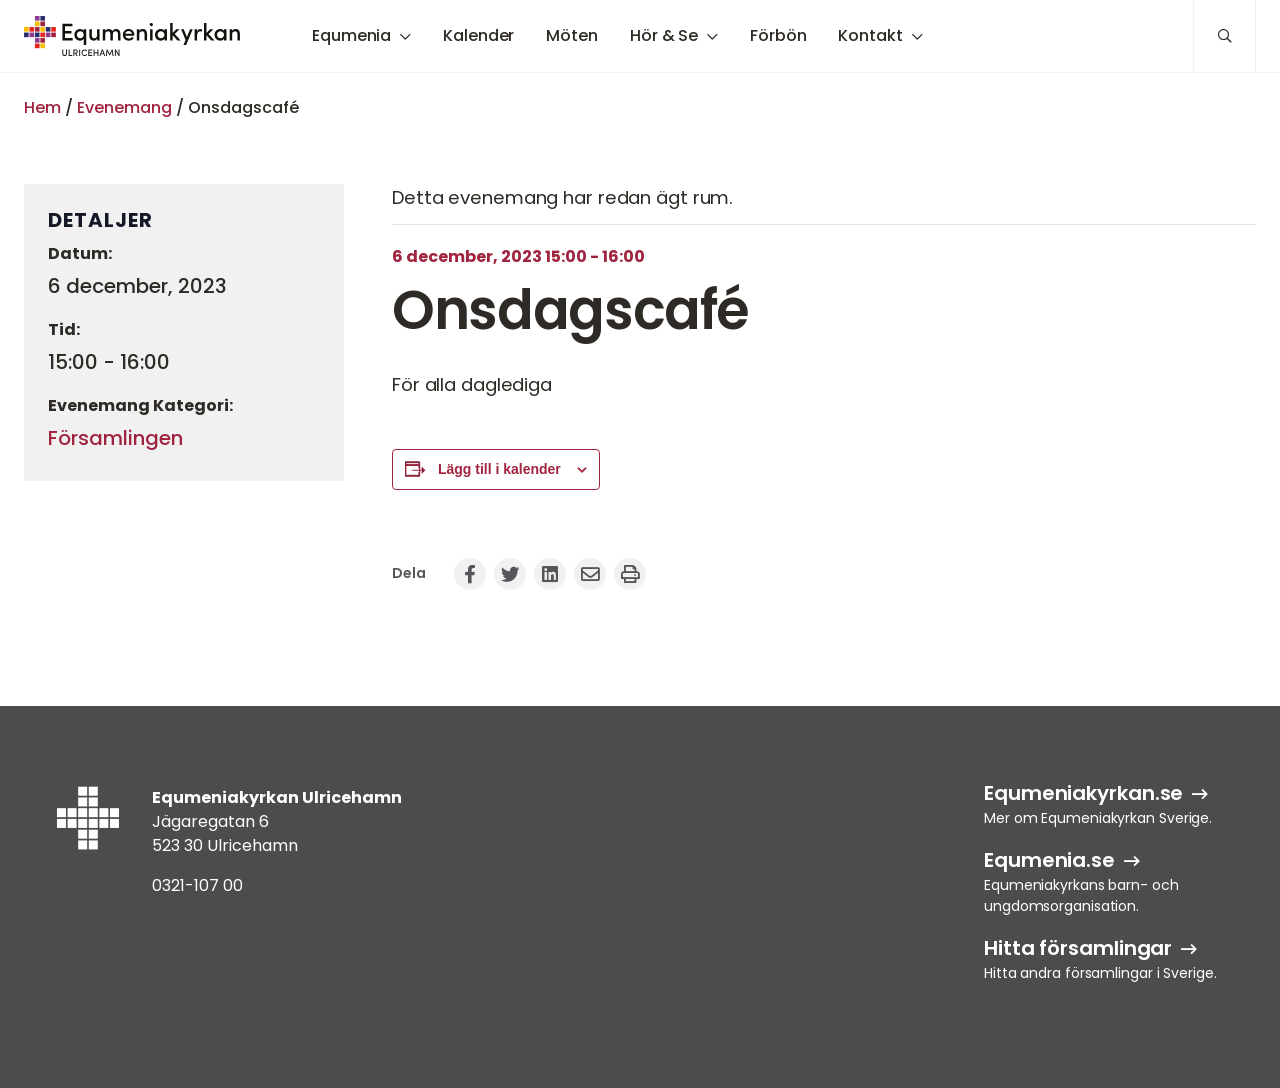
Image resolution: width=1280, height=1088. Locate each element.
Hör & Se (664, 35)
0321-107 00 (197, 885)
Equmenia (351, 35)
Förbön (778, 35)
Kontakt (870, 35)
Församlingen (115, 438)
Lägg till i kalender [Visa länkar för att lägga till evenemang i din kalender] (499, 469)
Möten (572, 35)
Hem (42, 107)
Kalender (478, 35)
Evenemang (124, 107)
